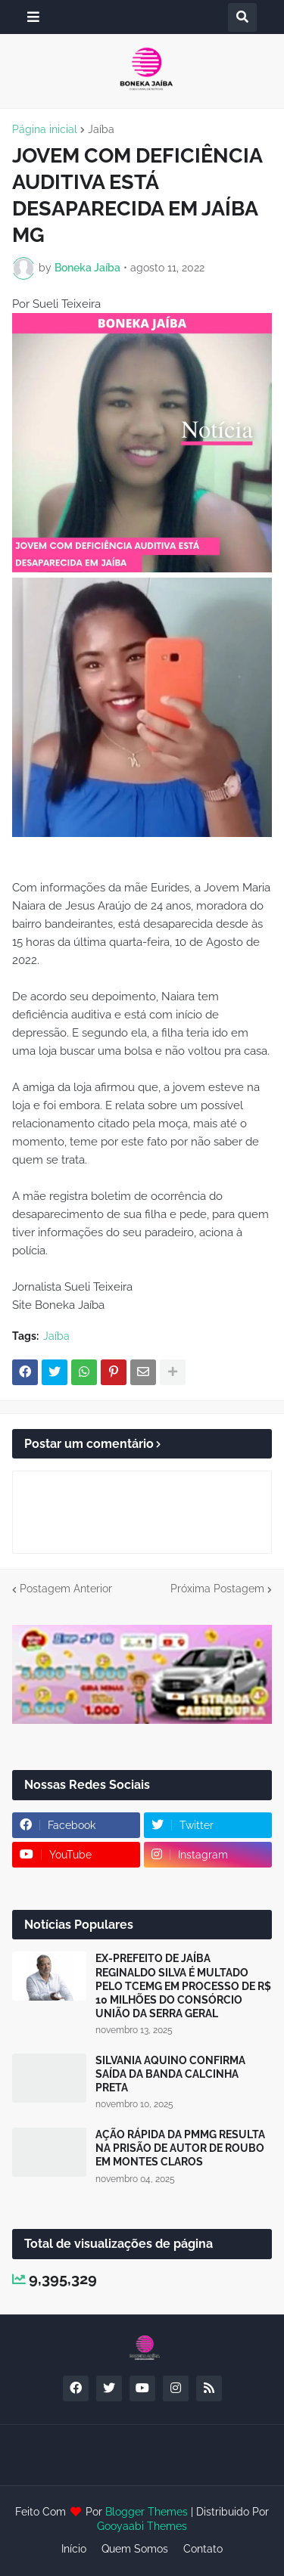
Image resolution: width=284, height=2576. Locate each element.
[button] (33, 17)
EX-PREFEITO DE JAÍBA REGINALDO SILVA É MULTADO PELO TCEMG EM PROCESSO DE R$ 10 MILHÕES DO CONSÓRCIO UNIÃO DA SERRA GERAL (183, 1986)
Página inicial (44, 129)
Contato (203, 2549)
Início (73, 2549)
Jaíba (101, 129)
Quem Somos (134, 2549)
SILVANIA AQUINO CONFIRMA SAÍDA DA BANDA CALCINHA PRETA (170, 2074)
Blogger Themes (146, 2512)
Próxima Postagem (217, 1588)
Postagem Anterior (66, 1588)
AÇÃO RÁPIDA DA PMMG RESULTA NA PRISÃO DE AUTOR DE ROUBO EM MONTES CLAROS (180, 2148)
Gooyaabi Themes (142, 2526)
